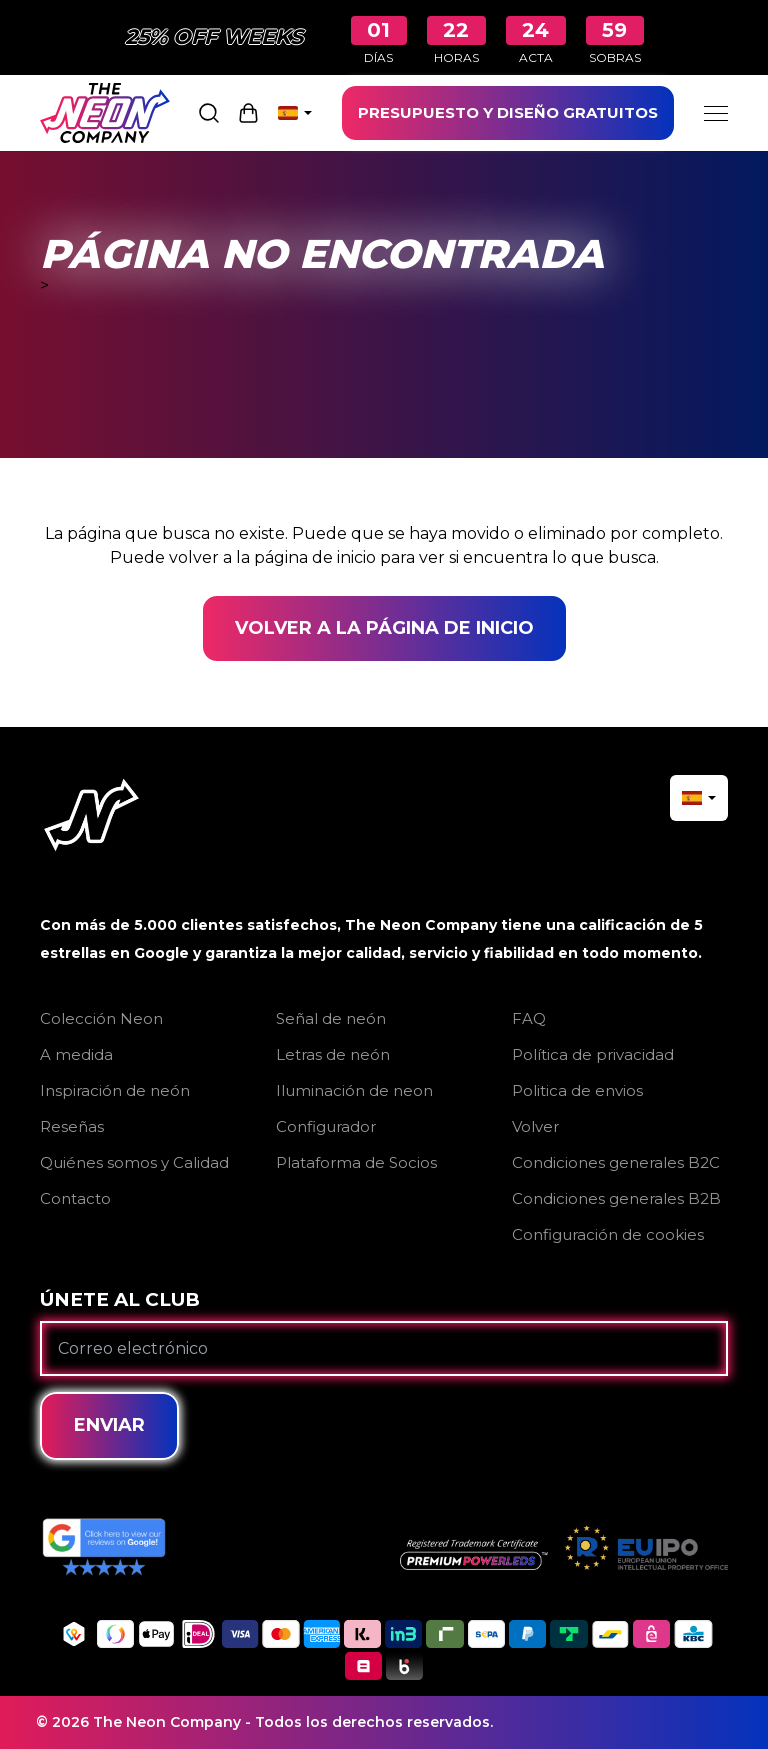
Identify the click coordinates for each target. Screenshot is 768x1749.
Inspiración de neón (115, 1090)
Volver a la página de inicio (384, 628)
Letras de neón (333, 1054)
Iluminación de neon (354, 1090)
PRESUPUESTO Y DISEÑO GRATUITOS (508, 112)
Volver (535, 1126)
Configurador (326, 1126)
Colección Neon (101, 1018)
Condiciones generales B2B (616, 1198)
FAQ (529, 1018)
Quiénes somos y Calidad (134, 1162)
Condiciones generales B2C (616, 1162)
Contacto (75, 1198)
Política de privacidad (593, 1054)
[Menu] (716, 113)
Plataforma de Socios (356, 1162)
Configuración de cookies (608, 1234)
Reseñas (72, 1126)
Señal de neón (331, 1018)
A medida (76, 1054)
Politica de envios (577, 1090)
